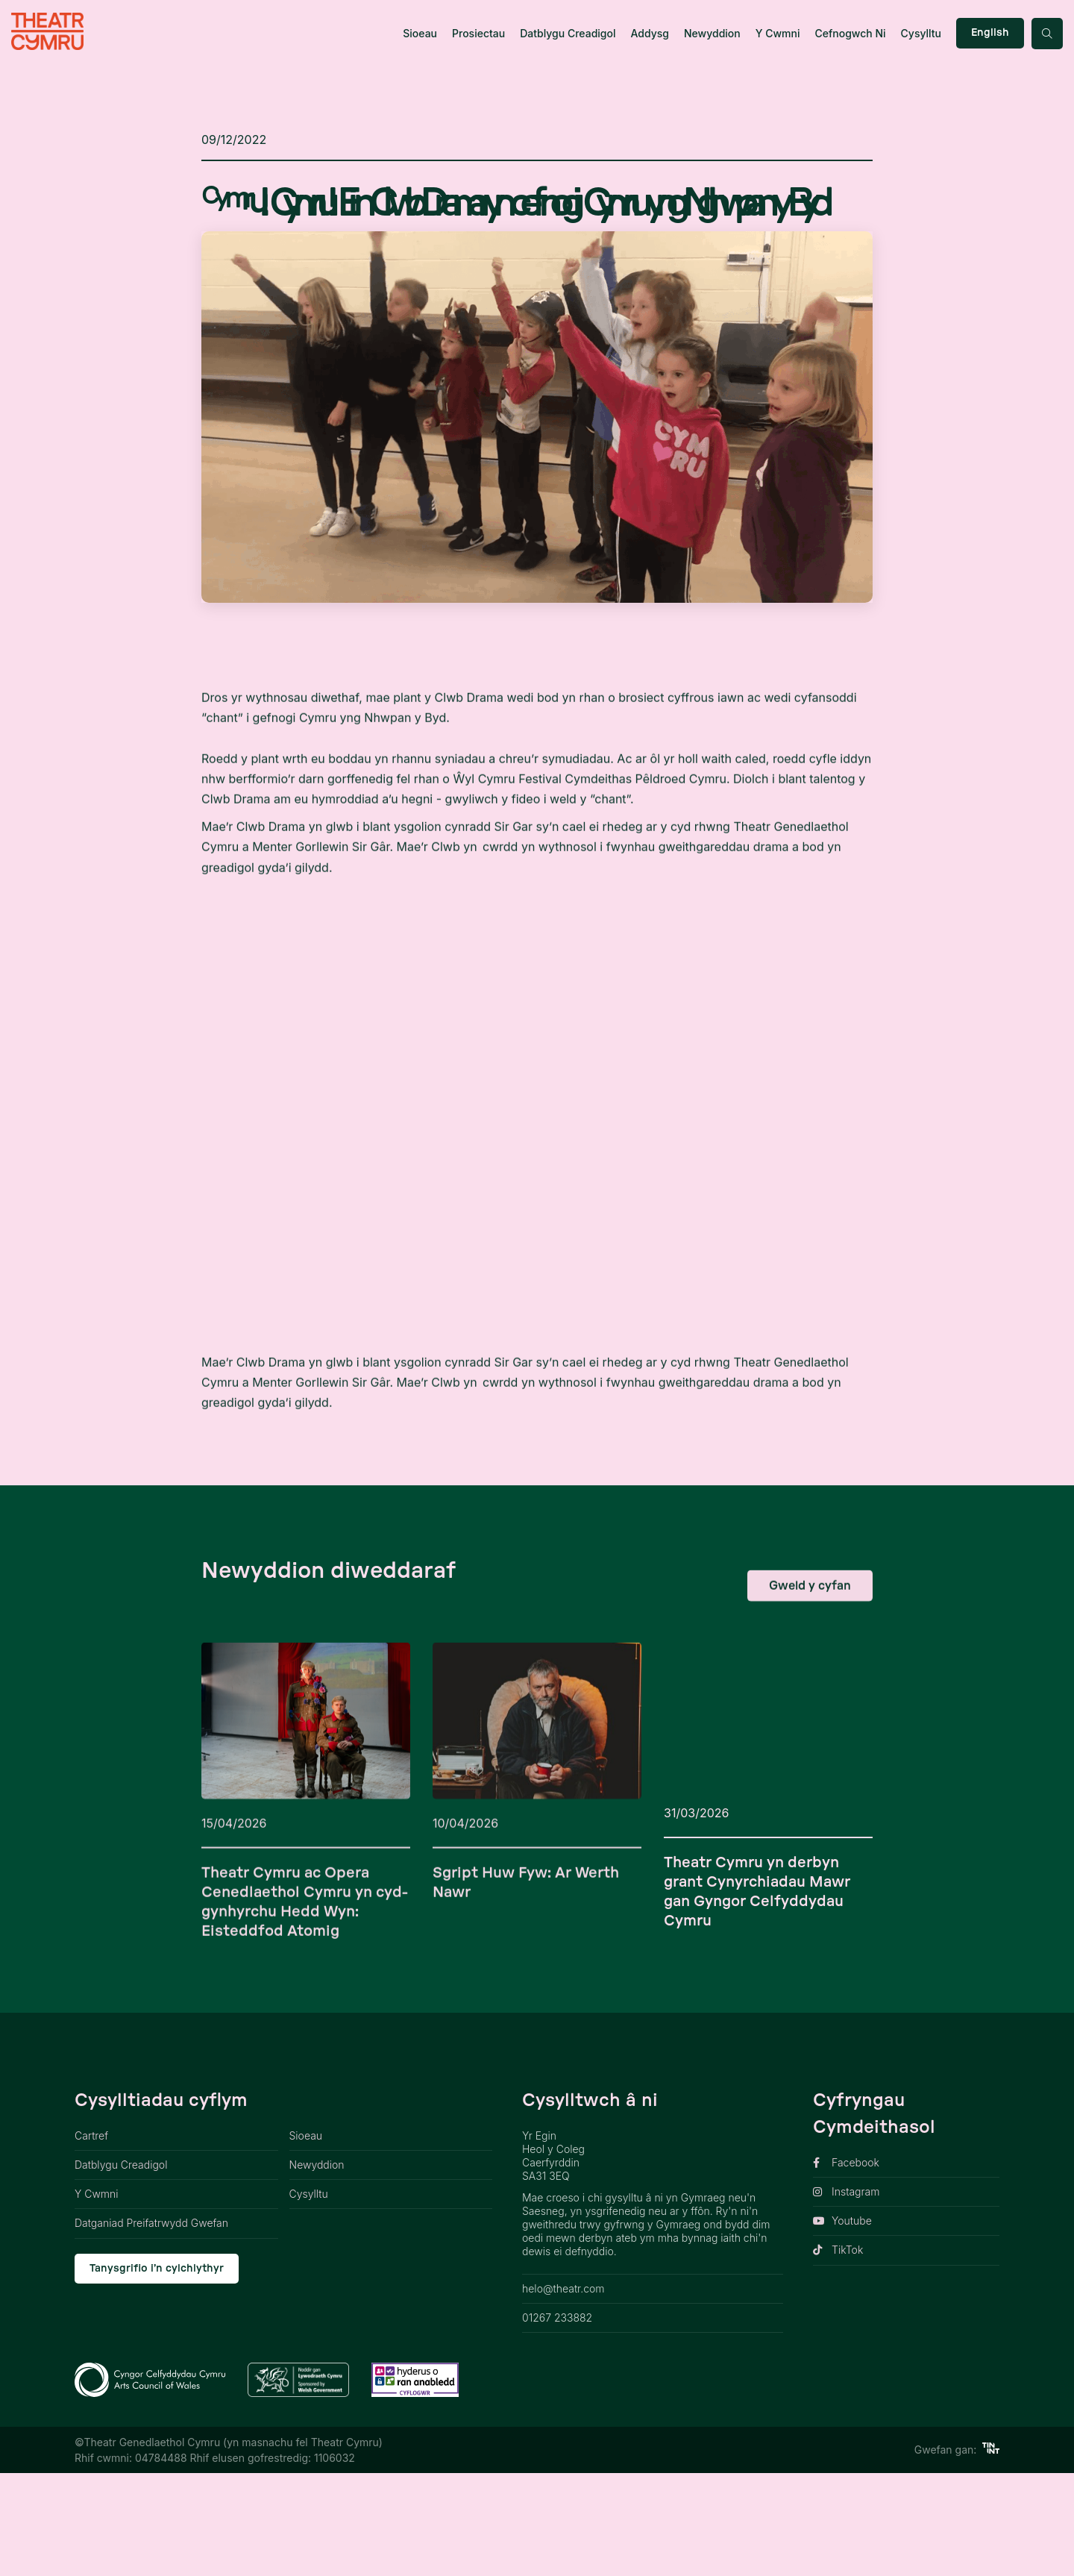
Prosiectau (478, 33)
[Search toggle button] (1047, 33)
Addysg (650, 33)
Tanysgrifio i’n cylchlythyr (157, 2371)
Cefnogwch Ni (849, 33)
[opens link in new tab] (906, 2266)
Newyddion (712, 33)
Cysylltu (921, 33)
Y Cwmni (778, 33)
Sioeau (420, 33)
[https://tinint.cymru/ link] (990, 2552)
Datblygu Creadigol (567, 33)
